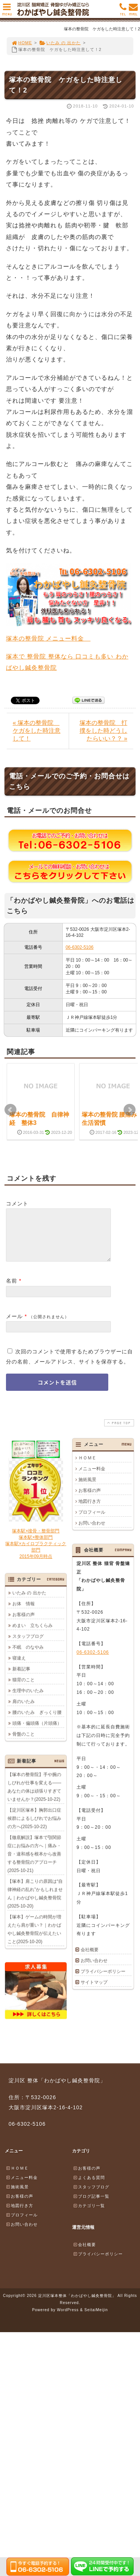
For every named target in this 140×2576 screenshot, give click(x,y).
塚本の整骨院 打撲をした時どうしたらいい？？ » (103, 731)
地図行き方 (89, 1510)
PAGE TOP (118, 1431)
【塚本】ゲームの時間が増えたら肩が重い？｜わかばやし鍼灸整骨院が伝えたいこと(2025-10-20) (34, 1938)
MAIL (133, 11)
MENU (7, 11)
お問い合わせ (91, 1532)
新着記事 (21, 1677)
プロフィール (91, 1521)
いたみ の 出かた (60, 42)
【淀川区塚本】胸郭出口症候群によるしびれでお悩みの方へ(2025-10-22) (34, 1827)
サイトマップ (94, 1991)
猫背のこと (23, 1688)
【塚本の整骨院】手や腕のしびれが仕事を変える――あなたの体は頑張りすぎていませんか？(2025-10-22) (34, 1796)
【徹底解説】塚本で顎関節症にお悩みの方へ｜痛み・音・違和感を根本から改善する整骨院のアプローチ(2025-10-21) (34, 1863)
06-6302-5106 (80, 947)
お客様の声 (89, 1499)
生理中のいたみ (28, 1699)
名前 (11, 1290)
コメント (17, 1204)
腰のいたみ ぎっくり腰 (37, 1721)
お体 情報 (23, 1612)
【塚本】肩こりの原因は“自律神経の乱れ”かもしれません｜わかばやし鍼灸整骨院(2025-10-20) (35, 1902)
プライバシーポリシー (103, 1980)
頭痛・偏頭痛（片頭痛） (37, 1732)
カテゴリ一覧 (89, 2214)
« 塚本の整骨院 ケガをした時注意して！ (36, 731)
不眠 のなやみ (28, 1656)
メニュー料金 (91, 1477)
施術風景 (87, 1488)
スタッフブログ (28, 1645)
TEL (123, 11)
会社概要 (90, 1958)
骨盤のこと (23, 1743)
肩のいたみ (23, 1710)
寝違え (19, 1667)
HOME (21, 42)
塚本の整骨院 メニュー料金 (48, 638)
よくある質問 (89, 2186)
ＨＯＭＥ (87, 1466)
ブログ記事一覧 (91, 2205)
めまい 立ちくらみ (32, 1634)
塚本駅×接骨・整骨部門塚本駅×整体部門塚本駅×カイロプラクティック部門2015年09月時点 (35, 1552)
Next (130, 1110)
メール (14, 1325)
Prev (10, 1110)
